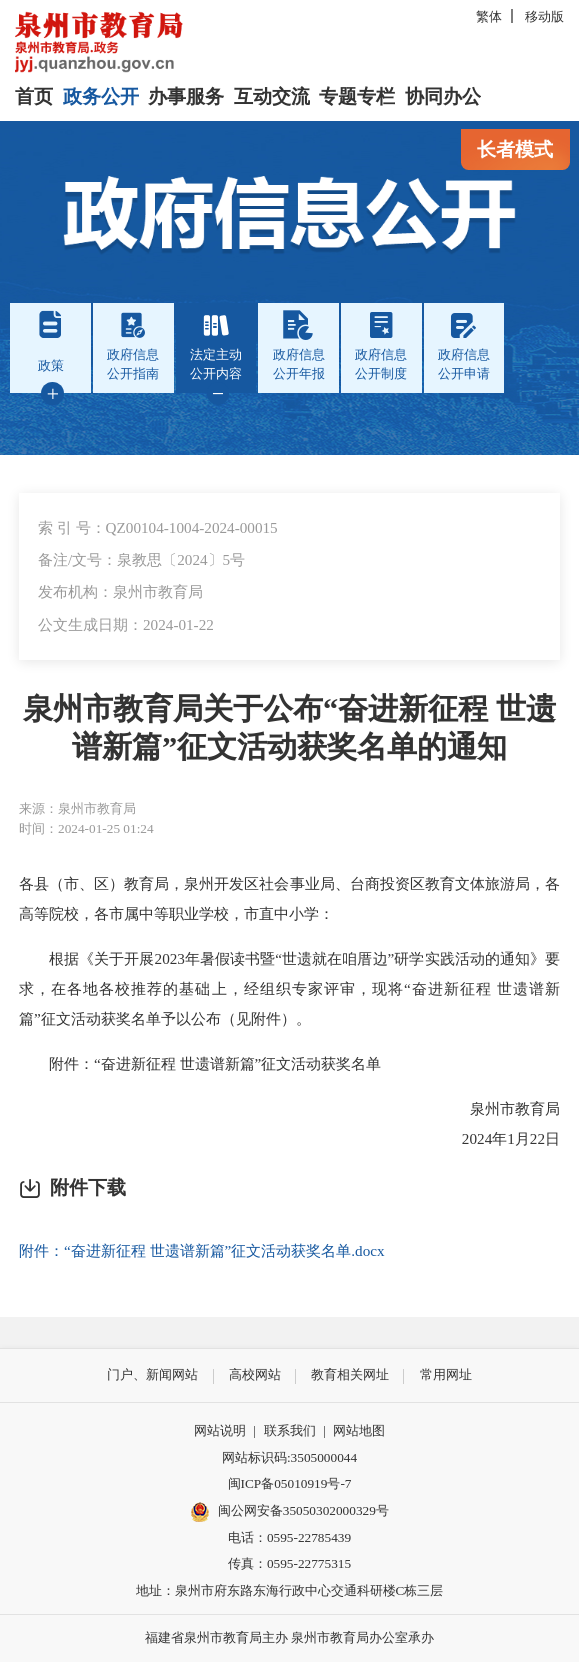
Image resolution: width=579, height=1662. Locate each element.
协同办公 (443, 96)
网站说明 (220, 1430)
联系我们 (290, 1430)
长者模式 (515, 149)
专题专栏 (357, 96)
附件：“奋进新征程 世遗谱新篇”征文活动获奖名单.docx (202, 1250)
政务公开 (101, 96)
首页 (34, 96)
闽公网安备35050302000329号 (289, 1512)
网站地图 (359, 1430)
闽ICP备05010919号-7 (290, 1483)
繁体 (489, 16)
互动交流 (272, 96)
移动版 (544, 16)
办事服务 (186, 96)
